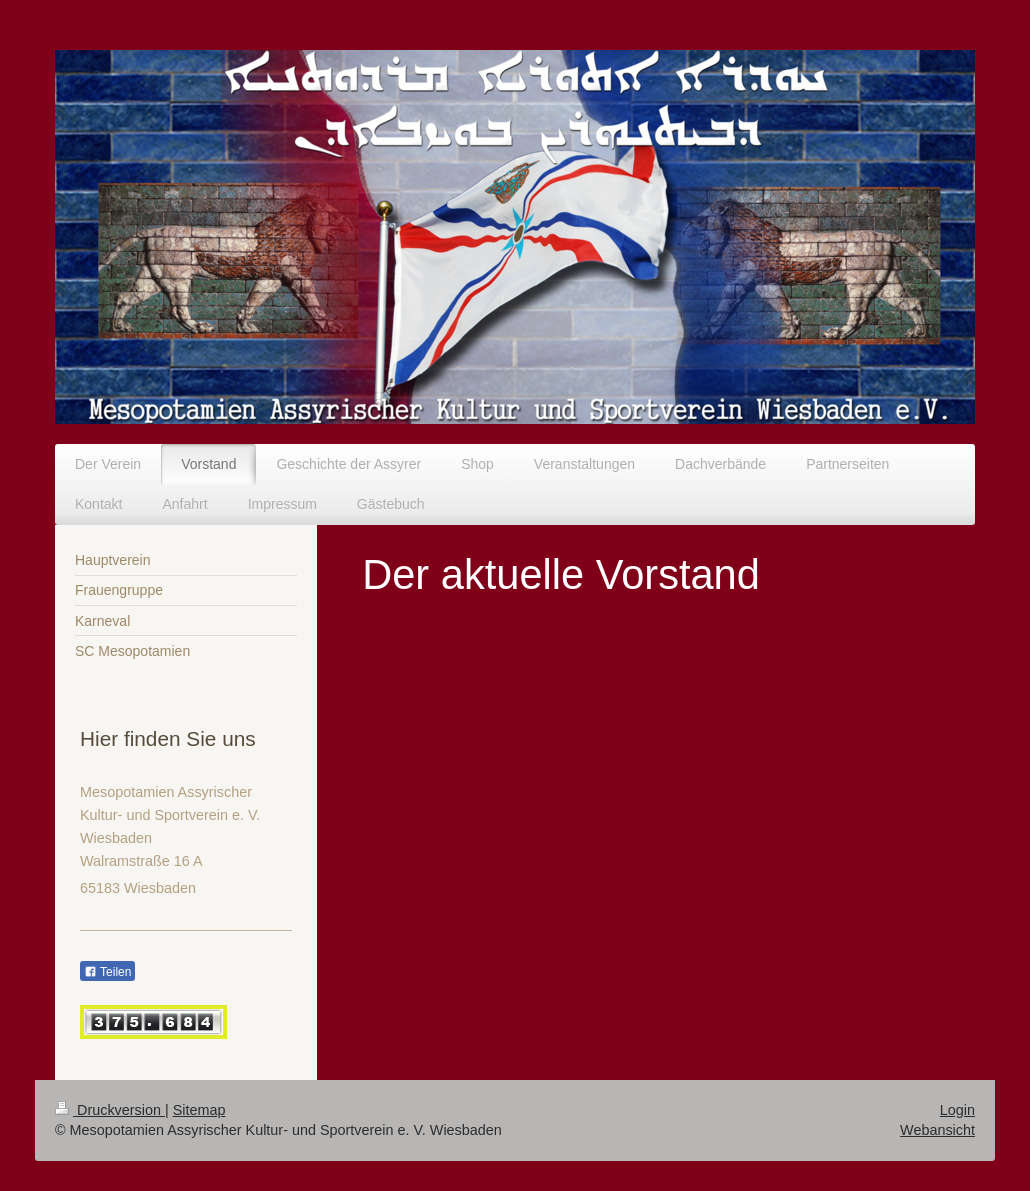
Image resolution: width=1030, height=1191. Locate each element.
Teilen (107, 972)
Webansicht (937, 1130)
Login (957, 1110)
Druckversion (110, 1110)
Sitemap (199, 1110)
